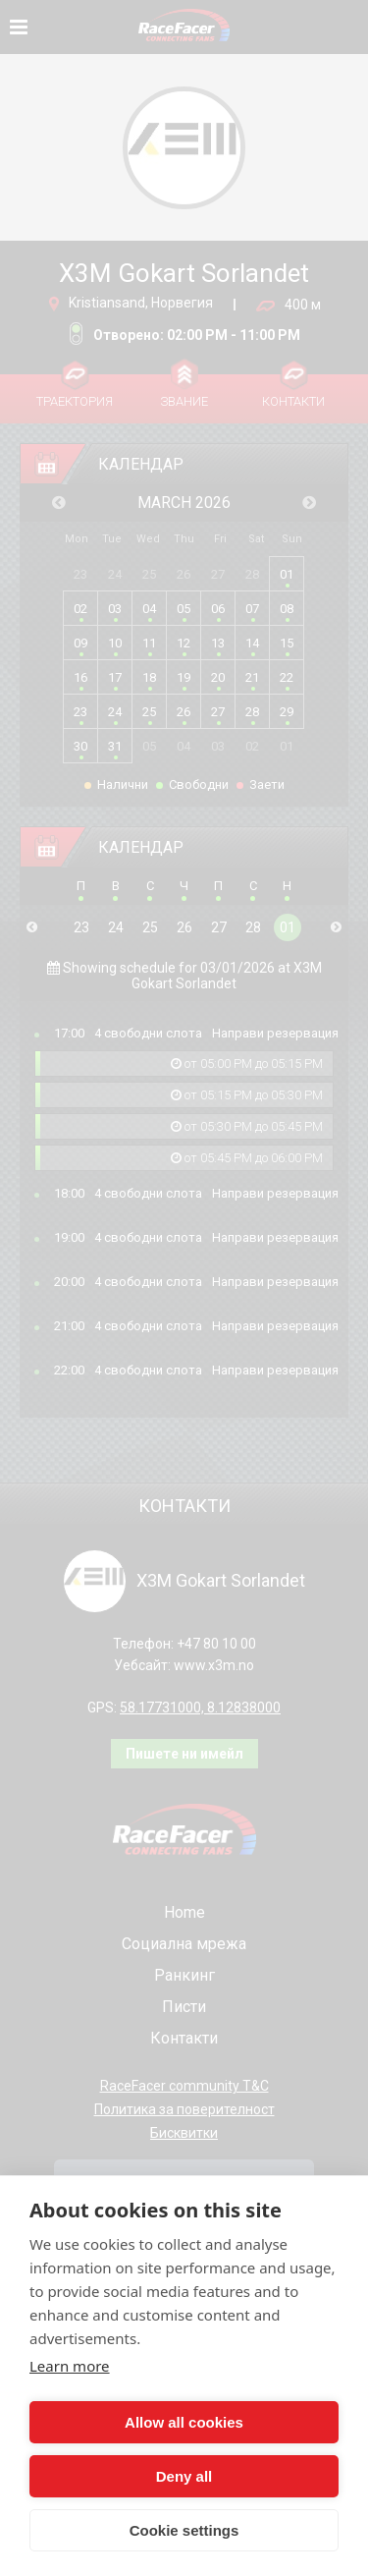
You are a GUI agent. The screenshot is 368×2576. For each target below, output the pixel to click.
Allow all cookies (184, 2422)
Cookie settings (184, 2530)
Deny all (184, 2476)
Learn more (69, 2366)
